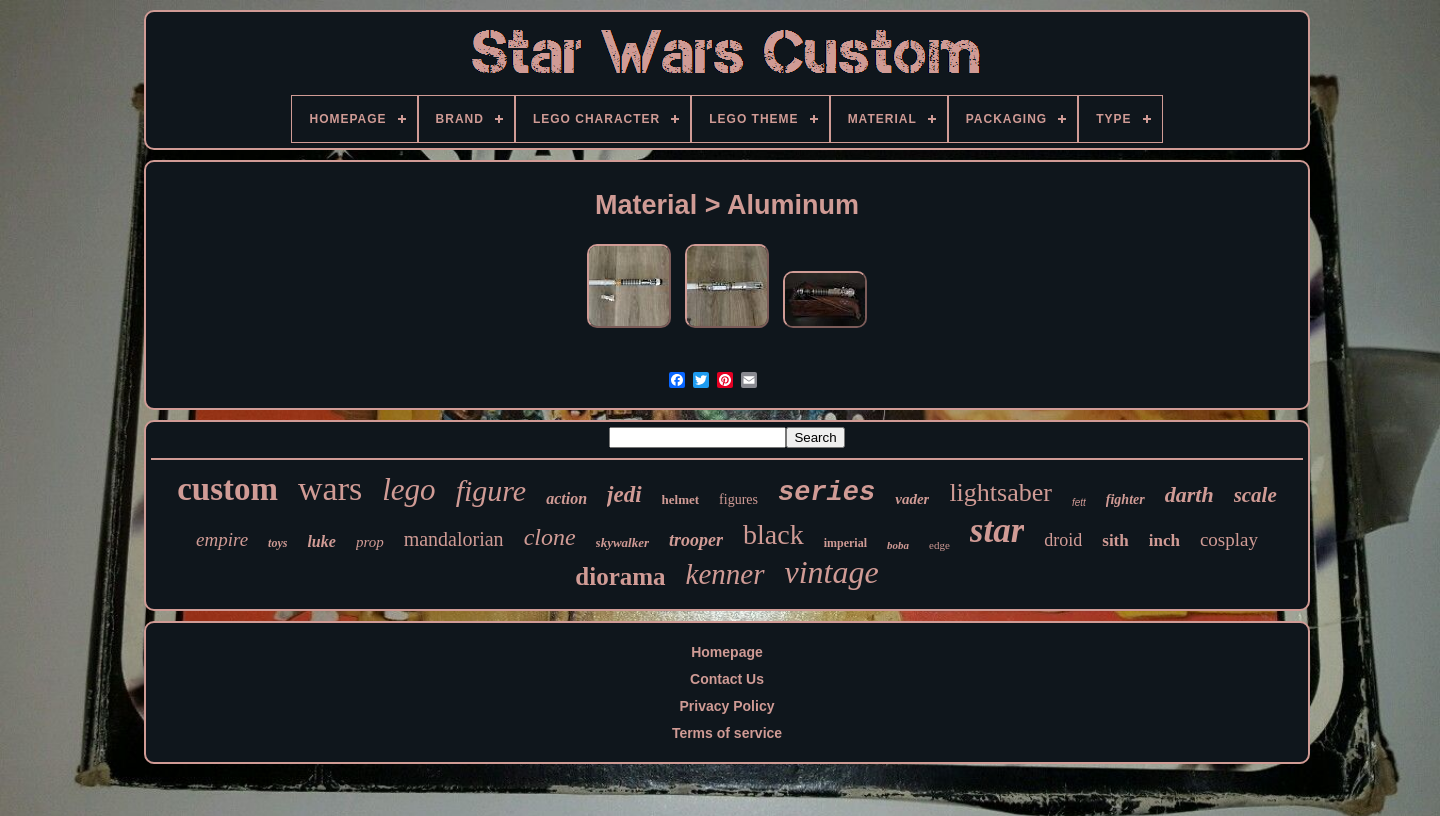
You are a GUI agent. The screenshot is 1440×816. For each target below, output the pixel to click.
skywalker (622, 542)
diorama (620, 576)
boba (898, 545)
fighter (1125, 499)
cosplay (1229, 539)
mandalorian (454, 539)
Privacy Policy (727, 706)
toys (277, 543)
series (826, 493)
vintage (832, 572)
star (997, 530)
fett (1079, 502)
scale (1255, 495)
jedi (624, 494)
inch (1164, 540)
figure (491, 490)
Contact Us (727, 679)
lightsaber (1000, 492)
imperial (845, 543)
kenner (725, 574)
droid (1063, 540)
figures (738, 499)
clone (550, 537)
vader (912, 499)
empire (222, 539)
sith (1115, 540)
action (566, 498)
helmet (681, 499)
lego (408, 489)
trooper (696, 540)
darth (1189, 494)
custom (227, 489)
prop (370, 542)
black (773, 534)
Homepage (727, 652)
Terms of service (727, 733)
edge (939, 545)
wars (330, 488)
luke (321, 541)
